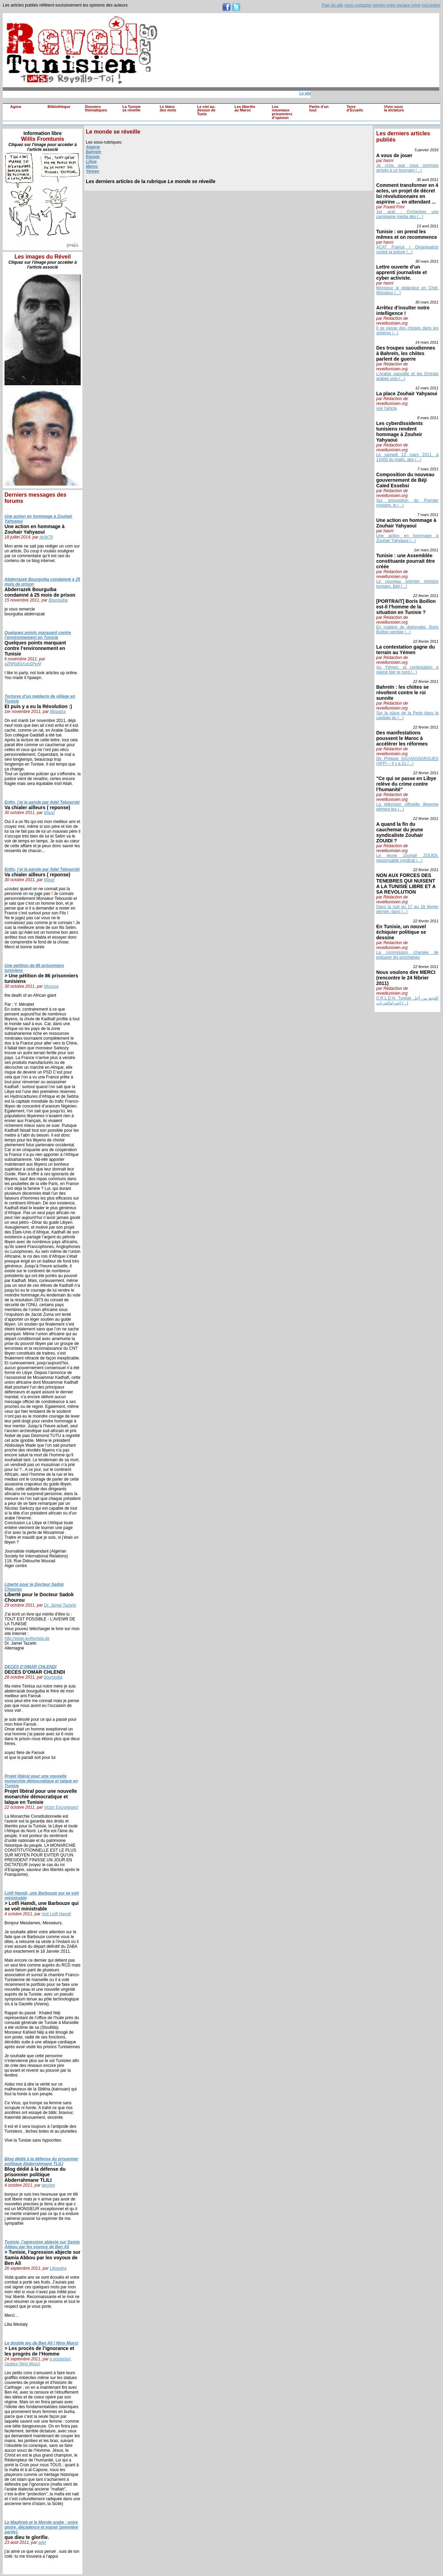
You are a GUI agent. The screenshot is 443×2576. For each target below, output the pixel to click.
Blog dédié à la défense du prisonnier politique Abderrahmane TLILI (41, 2161)
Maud (49, 812)
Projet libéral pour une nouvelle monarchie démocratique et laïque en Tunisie (41, 1781)
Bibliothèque (59, 107)
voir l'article (386, 408)
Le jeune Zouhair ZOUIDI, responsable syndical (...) (407, 858)
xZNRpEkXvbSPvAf (22, 663)
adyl (42, 2542)
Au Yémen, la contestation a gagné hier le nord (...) (407, 670)
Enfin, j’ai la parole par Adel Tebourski (42, 802)
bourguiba (53, 1677)
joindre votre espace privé (396, 5)
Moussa (51, 986)
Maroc (92, 166)
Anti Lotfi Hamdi (56, 1913)
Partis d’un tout (319, 108)
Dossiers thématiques (96, 108)
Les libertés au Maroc (245, 108)
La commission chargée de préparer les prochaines (407, 955)
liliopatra (57, 711)
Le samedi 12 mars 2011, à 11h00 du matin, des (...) (407, 457)
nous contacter (358, 5)
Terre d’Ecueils (355, 108)
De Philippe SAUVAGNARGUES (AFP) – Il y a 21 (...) (407, 761)
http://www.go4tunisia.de (26, 1638)
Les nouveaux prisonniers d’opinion (282, 112)
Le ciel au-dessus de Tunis (206, 110)
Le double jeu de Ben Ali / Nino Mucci (41, 2343)
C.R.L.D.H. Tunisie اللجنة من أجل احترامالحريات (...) (407, 1000)
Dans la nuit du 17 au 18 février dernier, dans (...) (407, 909)
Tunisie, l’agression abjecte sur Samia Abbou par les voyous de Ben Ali (42, 2244)
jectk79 (46, 537)
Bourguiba (57, 600)
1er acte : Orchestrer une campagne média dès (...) (407, 214)
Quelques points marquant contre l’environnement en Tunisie (37, 635)
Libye (91, 161)
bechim (48, 2185)
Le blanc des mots (168, 108)
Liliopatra (58, 2268)
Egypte (93, 156)
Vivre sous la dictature (394, 108)
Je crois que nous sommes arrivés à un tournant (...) (407, 168)
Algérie (93, 147)
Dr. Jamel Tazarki (60, 1605)
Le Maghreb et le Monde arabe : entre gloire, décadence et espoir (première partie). (41, 2527)
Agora (15, 107)
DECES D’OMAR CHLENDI (30, 1666)
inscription (431, 5)
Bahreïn (93, 152)
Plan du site (332, 5)
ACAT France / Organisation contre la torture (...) (407, 249)
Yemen (92, 171)
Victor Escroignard (61, 1807)
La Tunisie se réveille (132, 108)
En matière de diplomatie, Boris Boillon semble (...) (407, 629)
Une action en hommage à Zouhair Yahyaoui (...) (407, 538)
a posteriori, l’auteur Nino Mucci (37, 2361)
